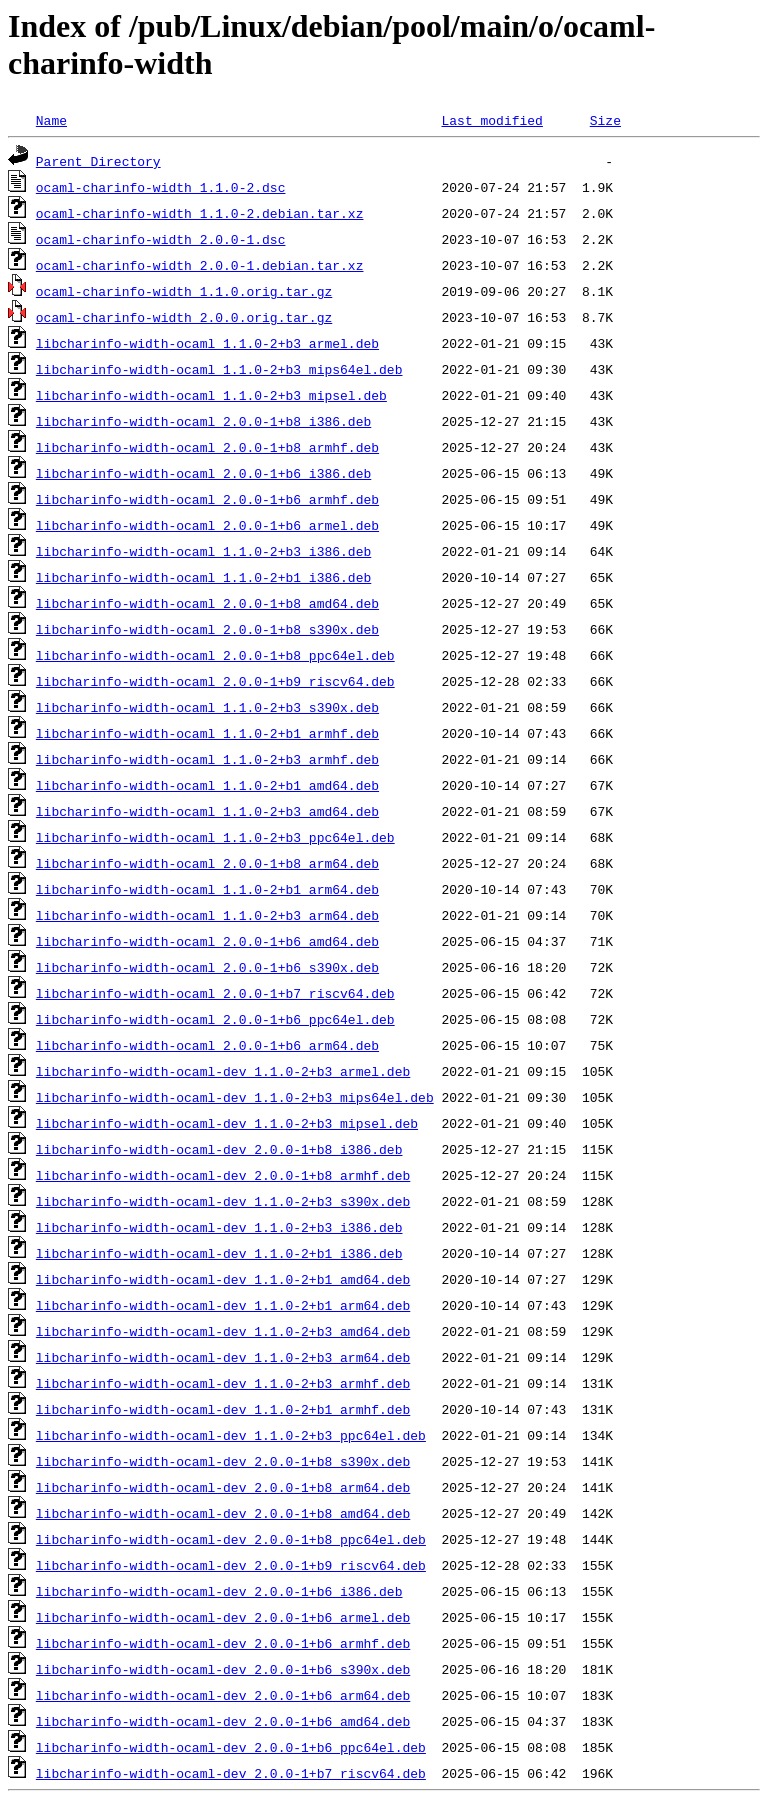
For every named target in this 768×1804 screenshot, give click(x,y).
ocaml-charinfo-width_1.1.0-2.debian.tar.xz (200, 213)
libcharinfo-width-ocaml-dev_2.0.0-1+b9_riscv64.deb (231, 1565)
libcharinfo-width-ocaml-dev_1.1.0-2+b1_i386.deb (219, 1253)
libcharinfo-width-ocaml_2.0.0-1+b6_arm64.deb (207, 1045)
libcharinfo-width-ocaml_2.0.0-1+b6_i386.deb (203, 473)
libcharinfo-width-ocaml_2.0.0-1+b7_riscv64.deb (215, 993)
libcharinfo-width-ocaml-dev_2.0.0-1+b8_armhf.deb (223, 1175)
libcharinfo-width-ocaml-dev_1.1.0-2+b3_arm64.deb (223, 1357)
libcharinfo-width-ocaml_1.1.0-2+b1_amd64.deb (207, 785)
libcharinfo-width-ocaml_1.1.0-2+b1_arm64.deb (207, 889)
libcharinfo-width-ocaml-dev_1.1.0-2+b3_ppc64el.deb (231, 1435)
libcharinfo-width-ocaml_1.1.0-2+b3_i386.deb (203, 551)
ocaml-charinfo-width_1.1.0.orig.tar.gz (184, 291)
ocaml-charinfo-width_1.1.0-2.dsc (161, 187)
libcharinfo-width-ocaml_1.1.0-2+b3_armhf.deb (207, 759)
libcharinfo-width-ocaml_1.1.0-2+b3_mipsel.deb (211, 395)
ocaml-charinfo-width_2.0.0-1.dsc (161, 239)
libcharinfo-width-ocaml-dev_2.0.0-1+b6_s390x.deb (223, 1669)
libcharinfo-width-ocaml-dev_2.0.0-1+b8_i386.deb (219, 1149)
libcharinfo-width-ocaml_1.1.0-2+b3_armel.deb (207, 343)
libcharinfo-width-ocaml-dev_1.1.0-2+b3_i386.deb (219, 1227)
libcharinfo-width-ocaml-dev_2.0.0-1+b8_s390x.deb (223, 1461)
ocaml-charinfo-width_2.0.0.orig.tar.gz (184, 317)
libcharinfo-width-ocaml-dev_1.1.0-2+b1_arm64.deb (223, 1305)
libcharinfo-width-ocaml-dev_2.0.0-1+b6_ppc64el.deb (231, 1747)
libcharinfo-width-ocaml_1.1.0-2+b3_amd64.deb (207, 811)
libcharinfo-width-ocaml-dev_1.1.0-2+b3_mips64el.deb (235, 1097)
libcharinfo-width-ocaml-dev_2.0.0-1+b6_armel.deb (223, 1617)
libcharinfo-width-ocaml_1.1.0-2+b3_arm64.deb (207, 915)
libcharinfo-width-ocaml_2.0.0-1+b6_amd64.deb (207, 941)
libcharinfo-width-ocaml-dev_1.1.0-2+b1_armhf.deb (223, 1409)
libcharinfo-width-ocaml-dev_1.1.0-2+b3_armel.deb (223, 1071)
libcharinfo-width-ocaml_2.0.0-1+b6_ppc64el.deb (215, 1019)
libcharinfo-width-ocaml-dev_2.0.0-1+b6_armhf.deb (223, 1643)
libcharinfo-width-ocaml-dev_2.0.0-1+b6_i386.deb (219, 1591)
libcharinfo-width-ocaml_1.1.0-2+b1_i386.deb (203, 577)
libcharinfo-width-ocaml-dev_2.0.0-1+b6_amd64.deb (223, 1721)
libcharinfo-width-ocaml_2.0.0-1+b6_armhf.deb (207, 499)
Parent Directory (98, 161)
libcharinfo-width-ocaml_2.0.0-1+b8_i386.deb (203, 421)
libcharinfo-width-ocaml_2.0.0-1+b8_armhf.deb (207, 447)
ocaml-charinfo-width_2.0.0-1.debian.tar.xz (200, 265)
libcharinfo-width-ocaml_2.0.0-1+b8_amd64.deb (207, 603)
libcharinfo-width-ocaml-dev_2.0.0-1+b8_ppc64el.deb (231, 1539)
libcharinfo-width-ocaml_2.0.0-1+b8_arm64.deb (207, 863)
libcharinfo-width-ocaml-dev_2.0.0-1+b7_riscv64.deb (231, 1773)
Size (605, 120)
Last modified (491, 120)
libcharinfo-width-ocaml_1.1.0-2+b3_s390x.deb (207, 707)
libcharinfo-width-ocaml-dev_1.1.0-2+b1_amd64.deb (223, 1279)
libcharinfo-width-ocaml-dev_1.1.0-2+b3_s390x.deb (223, 1201)
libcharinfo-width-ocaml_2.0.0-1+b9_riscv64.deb (215, 681)
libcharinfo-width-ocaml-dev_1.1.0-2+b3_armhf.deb (223, 1383)
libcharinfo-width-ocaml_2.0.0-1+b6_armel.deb (207, 525)
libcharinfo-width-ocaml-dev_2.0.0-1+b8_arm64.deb (223, 1487)
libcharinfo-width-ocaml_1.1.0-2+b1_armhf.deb (207, 733)
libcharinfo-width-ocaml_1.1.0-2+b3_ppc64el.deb (215, 837)
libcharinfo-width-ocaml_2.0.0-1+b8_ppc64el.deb (215, 655)
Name (51, 120)
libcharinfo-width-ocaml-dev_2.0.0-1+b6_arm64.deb (223, 1695)
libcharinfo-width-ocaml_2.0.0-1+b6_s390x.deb (207, 967)
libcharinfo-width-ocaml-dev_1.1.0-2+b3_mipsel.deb (227, 1123)
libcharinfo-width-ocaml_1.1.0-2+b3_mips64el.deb (219, 369)
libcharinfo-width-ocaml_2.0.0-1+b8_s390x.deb (207, 629)
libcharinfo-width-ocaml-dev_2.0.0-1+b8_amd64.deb (223, 1513)
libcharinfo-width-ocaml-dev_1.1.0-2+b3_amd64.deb (223, 1331)
